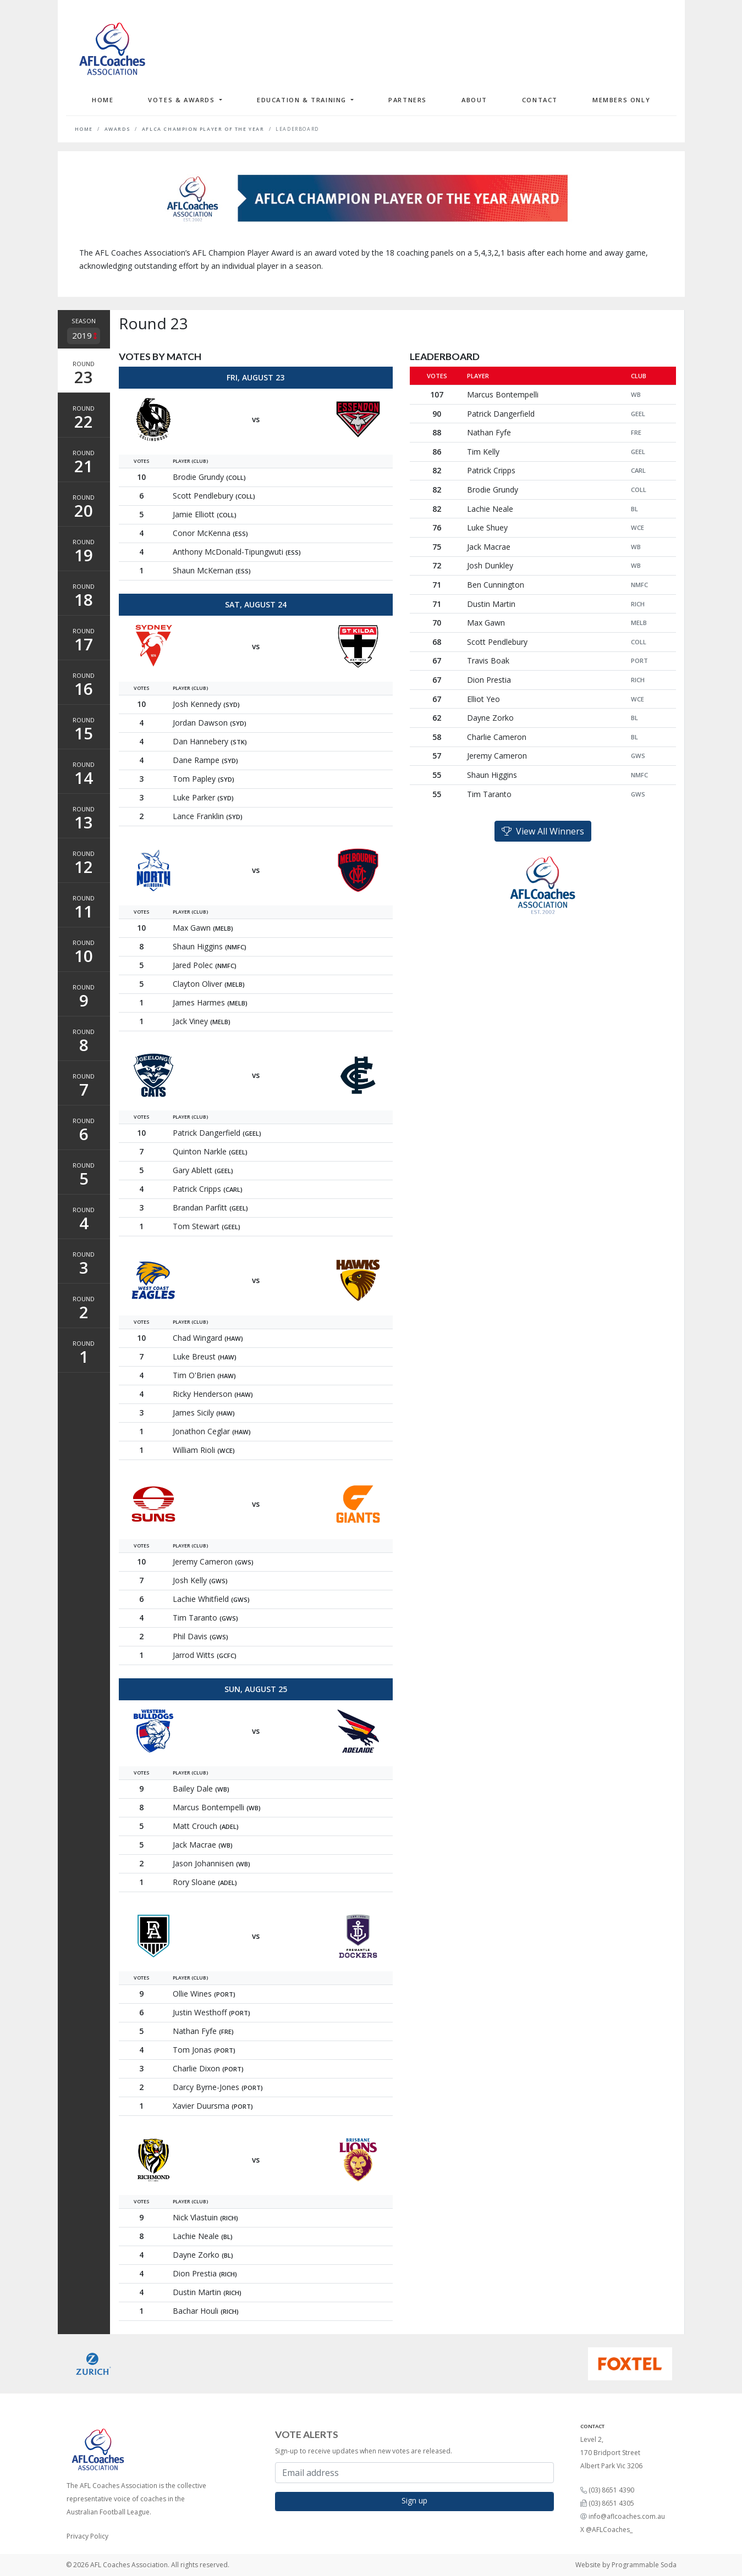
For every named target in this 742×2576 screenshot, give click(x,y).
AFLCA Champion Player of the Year (203, 129)
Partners (407, 100)
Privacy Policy (87, 2536)
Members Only (621, 100)
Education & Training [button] (303, 100)
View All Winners (543, 831)
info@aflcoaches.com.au (627, 2516)
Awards (118, 129)
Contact (540, 100)
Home (102, 100)
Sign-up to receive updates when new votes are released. (363, 2451)
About (474, 100)
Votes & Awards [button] (182, 100)
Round (84, 374)
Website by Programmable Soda (626, 2564)
